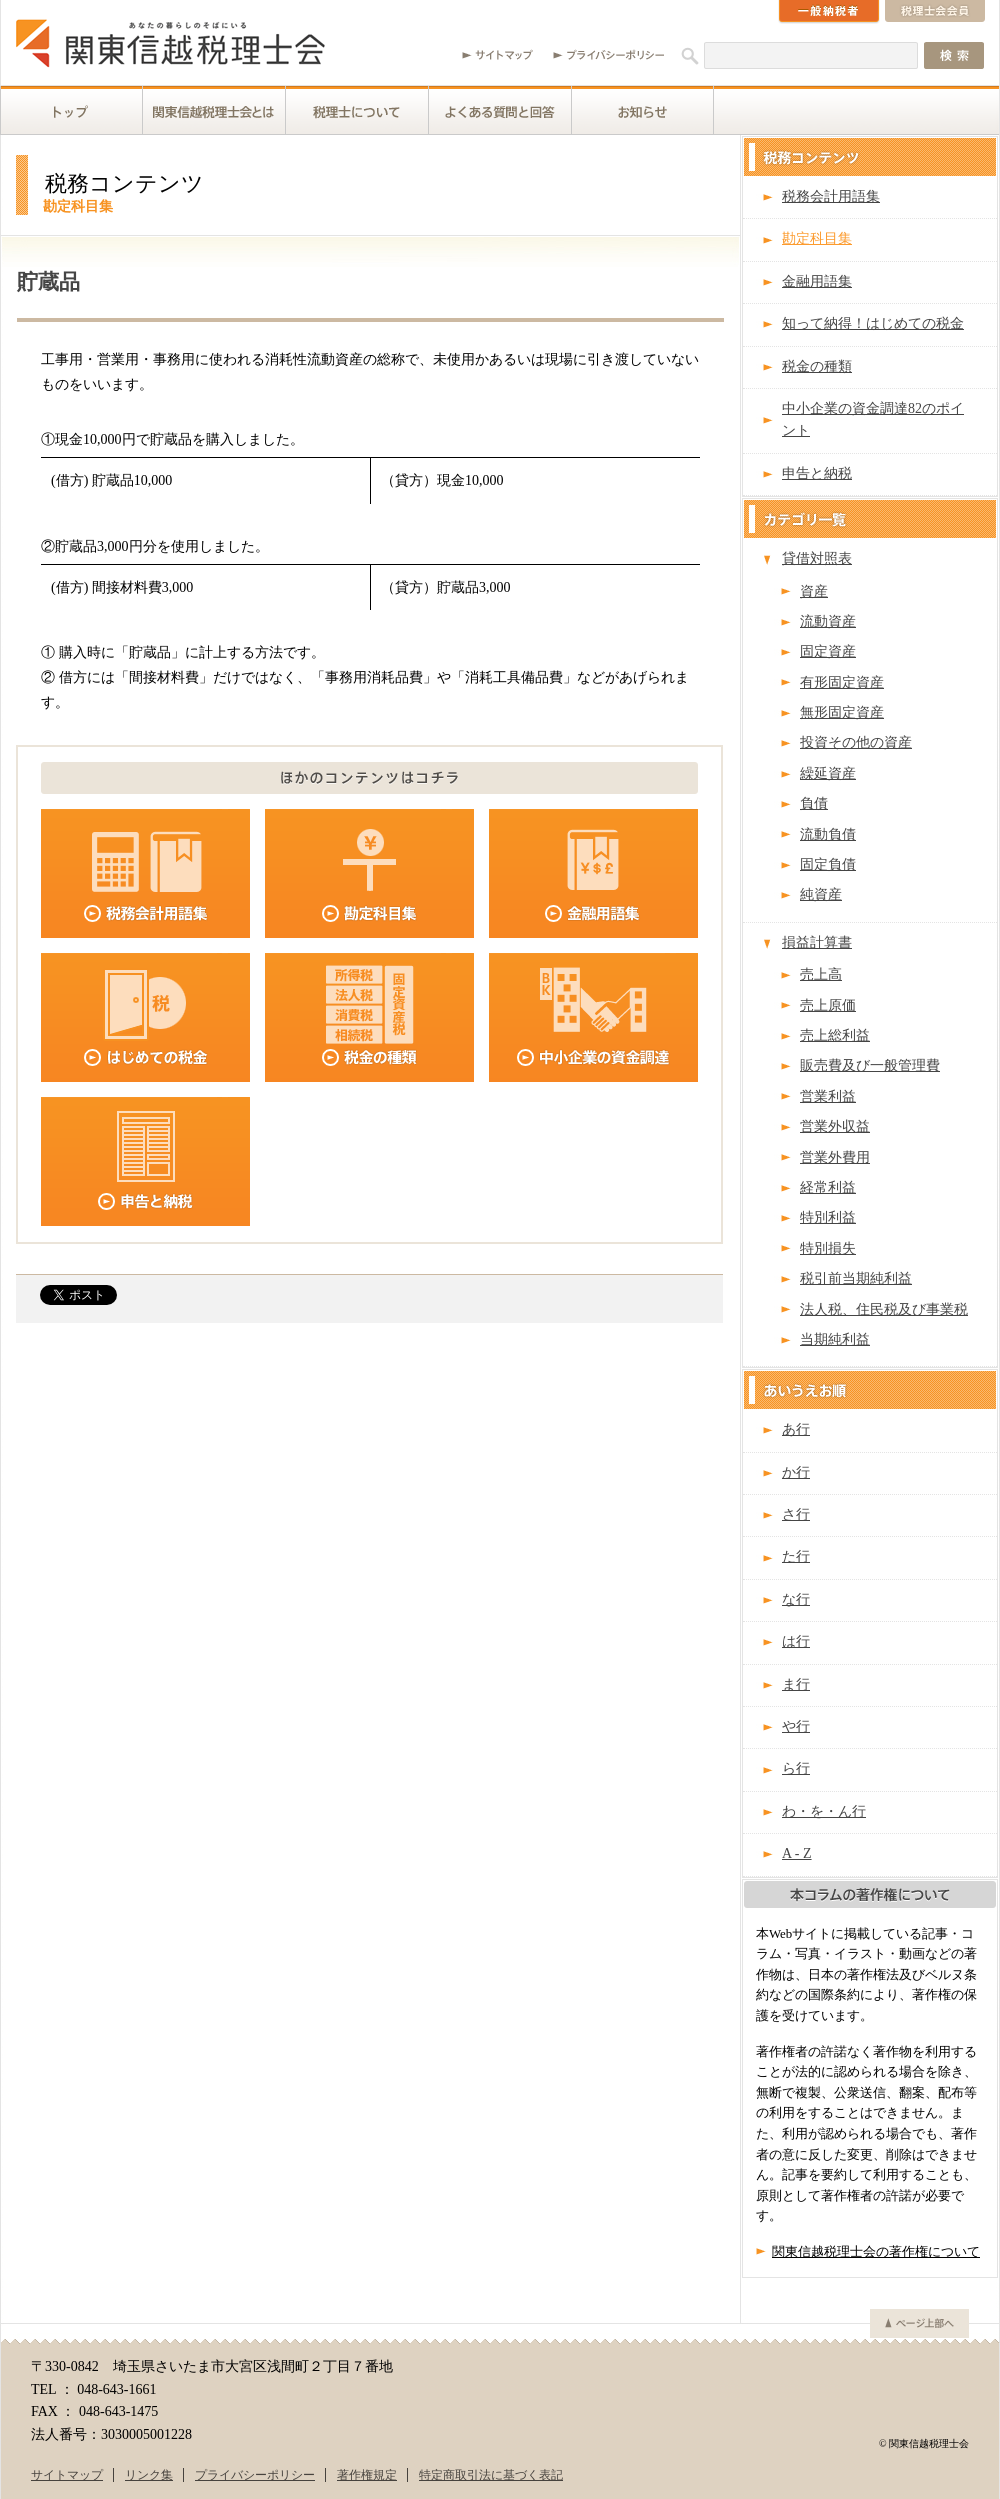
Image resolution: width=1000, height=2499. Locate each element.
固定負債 (828, 864)
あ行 (796, 1429)
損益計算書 (817, 942)
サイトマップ (67, 2475)
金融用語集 (817, 281)
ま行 (796, 1684)
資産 (814, 591)
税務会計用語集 (831, 196)
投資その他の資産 (856, 742)
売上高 (821, 974)
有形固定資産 (842, 682)
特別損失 (828, 1248)
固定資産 (828, 651)
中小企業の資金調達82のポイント (873, 419)
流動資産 (828, 621)
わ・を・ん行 (824, 1811)
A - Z (797, 1853)
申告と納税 (817, 473)
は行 (796, 1641)
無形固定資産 (842, 712)
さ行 (796, 1514)
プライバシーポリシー (255, 2475)
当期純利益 (835, 1339)
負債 (814, 803)
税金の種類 (817, 366)
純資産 (821, 894)
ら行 (796, 1768)
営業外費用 (835, 1157)
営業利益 (828, 1096)
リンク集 (149, 2475)
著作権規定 (367, 2475)
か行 (796, 1472)
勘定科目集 (817, 238)
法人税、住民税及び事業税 (884, 1309)
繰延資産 (828, 773)
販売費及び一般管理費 (870, 1065)
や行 (796, 1726)
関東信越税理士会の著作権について (876, 2252)
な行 (796, 1599)
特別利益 (828, 1217)
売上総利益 (835, 1035)
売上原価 (828, 1005)
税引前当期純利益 (856, 1278)
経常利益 (828, 1187)
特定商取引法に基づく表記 (491, 2475)
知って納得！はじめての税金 (873, 323)
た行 (796, 1556)
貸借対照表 (817, 558)
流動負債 (828, 834)
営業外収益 (835, 1126)
